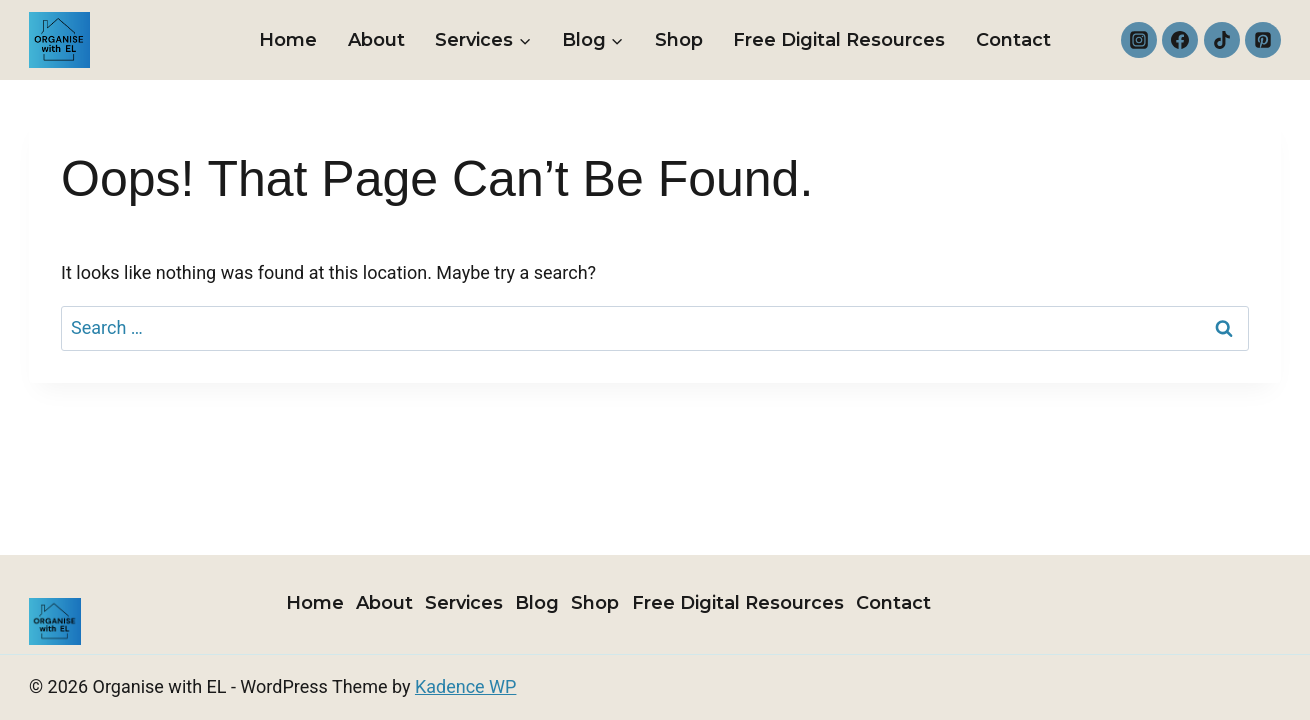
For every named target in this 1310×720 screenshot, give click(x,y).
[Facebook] (1180, 40)
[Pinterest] (1263, 40)
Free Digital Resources (839, 40)
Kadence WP (465, 686)
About (376, 40)
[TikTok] (1222, 40)
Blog (537, 603)
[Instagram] (1139, 40)
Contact (1013, 40)
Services (464, 603)
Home (288, 40)
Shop (679, 40)
